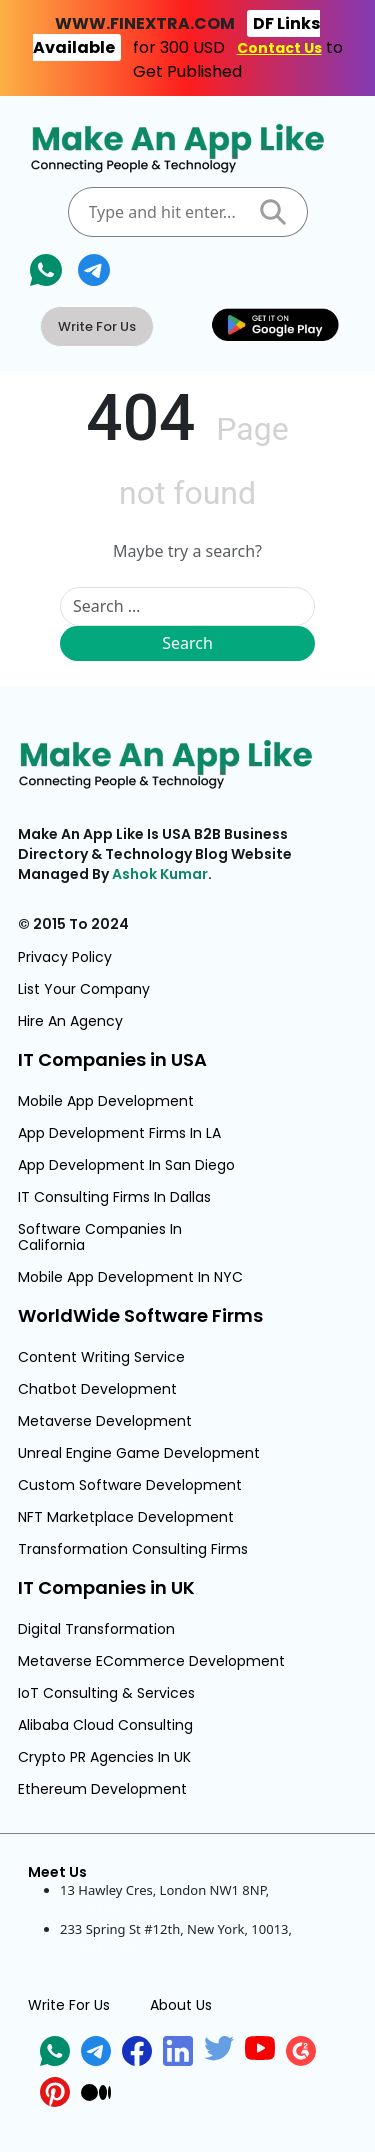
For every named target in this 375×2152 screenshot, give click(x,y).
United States (101, 1948)
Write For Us (97, 326)
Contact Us (279, 48)
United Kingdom (110, 1909)
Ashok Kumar (160, 874)
